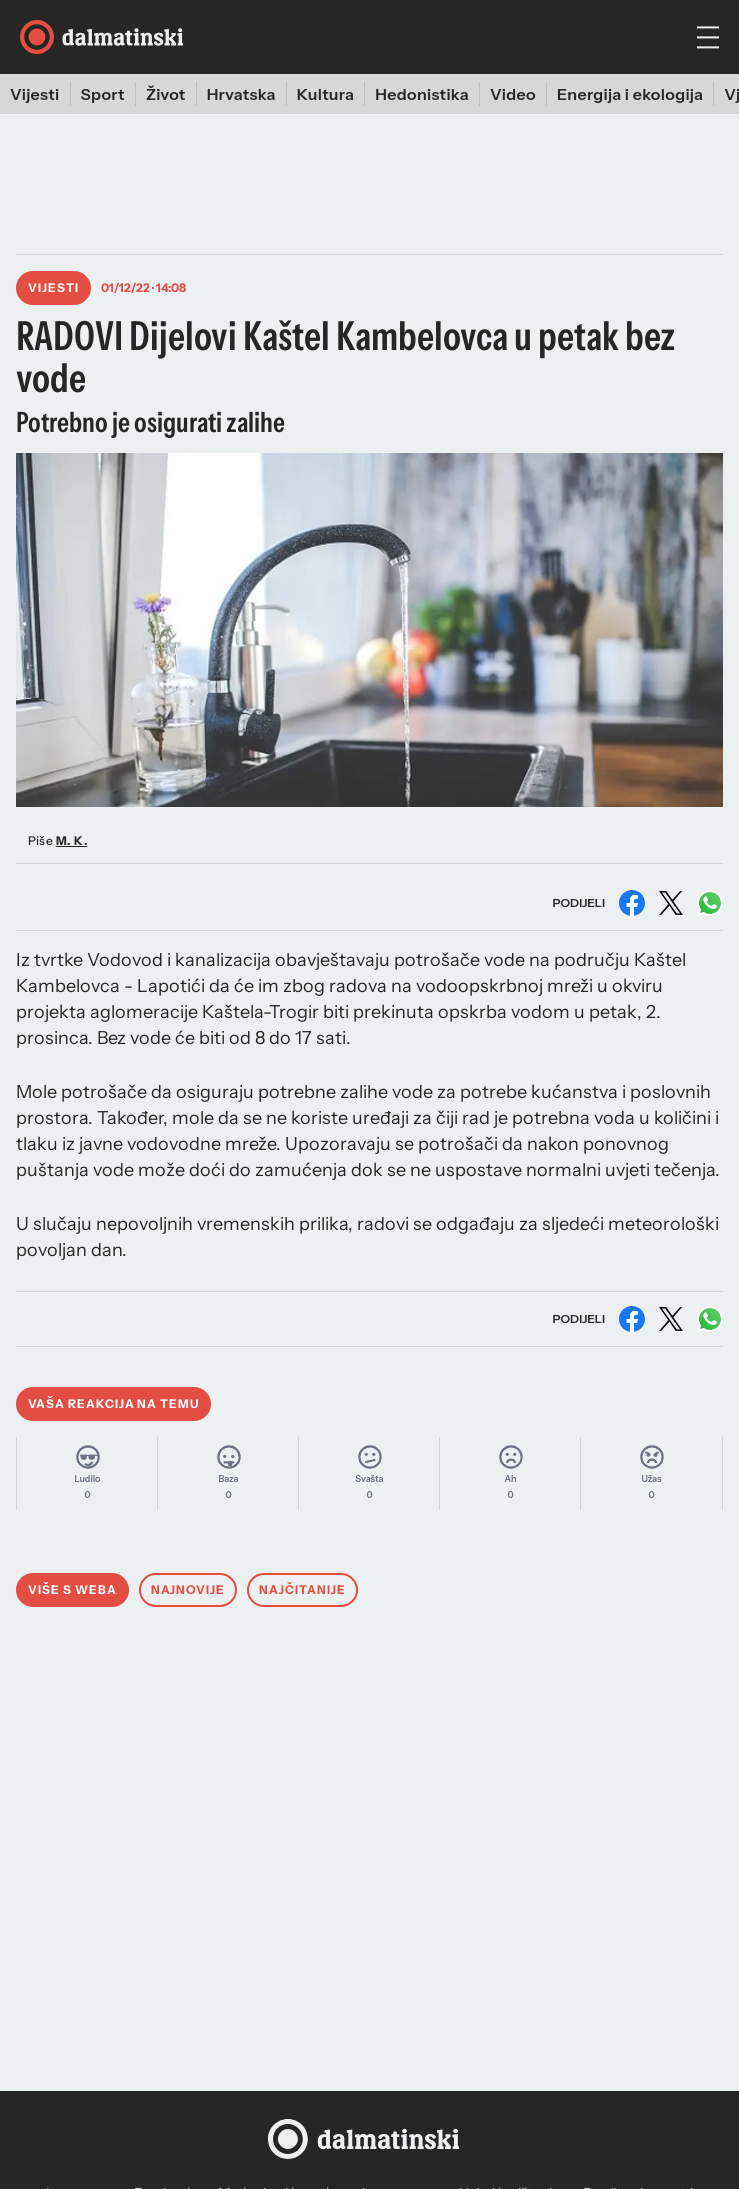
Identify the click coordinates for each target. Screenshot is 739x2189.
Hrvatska (241, 94)
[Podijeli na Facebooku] (632, 903)
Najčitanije (302, 1589)
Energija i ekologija (630, 94)
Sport (103, 94)
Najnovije (188, 1589)
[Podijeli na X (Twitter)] (671, 903)
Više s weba (72, 1589)
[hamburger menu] (708, 37)
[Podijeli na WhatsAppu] (710, 903)
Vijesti (35, 94)
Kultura (326, 94)
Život (166, 94)
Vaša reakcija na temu (113, 1403)
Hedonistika (422, 94)
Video (513, 94)
